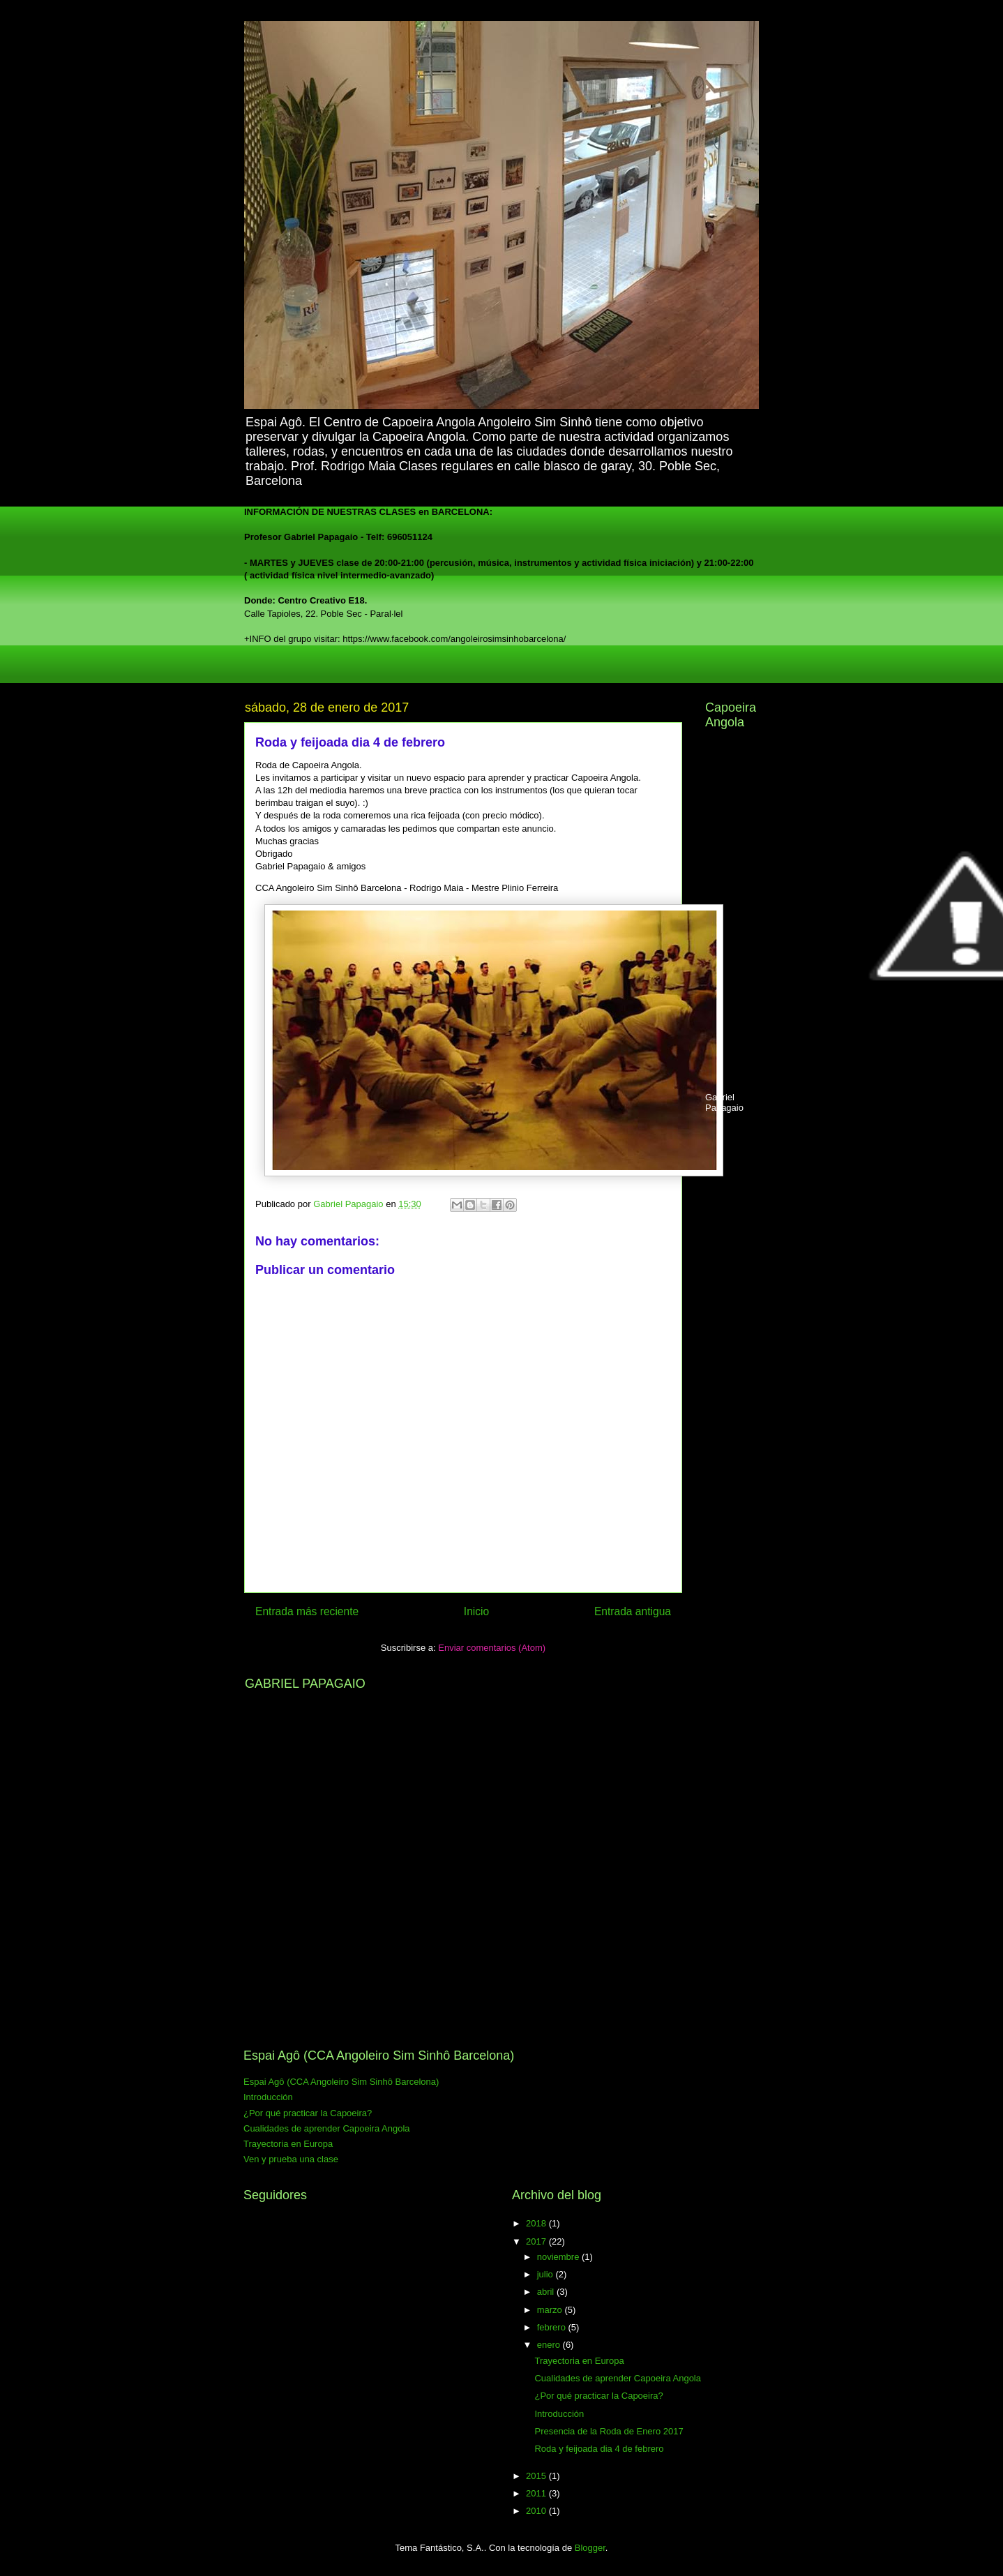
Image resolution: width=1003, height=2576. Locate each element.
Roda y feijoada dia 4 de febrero (598, 2448)
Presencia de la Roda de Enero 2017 (608, 2431)
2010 (537, 2511)
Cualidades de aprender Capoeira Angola (326, 2128)
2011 (537, 2493)
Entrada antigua (632, 1611)
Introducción (268, 2097)
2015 (537, 2476)
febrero (552, 2327)
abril (547, 2291)
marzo (551, 2310)
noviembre (559, 2257)
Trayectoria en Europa (288, 2144)
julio (546, 2274)
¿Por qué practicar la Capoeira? (307, 2113)
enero (550, 2344)
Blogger (590, 2548)
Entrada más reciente (307, 1611)
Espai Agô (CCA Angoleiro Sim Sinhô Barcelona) (341, 2081)
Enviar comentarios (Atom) (491, 1647)
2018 (537, 2223)
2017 (537, 2241)
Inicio (476, 1611)
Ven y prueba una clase (290, 2159)
